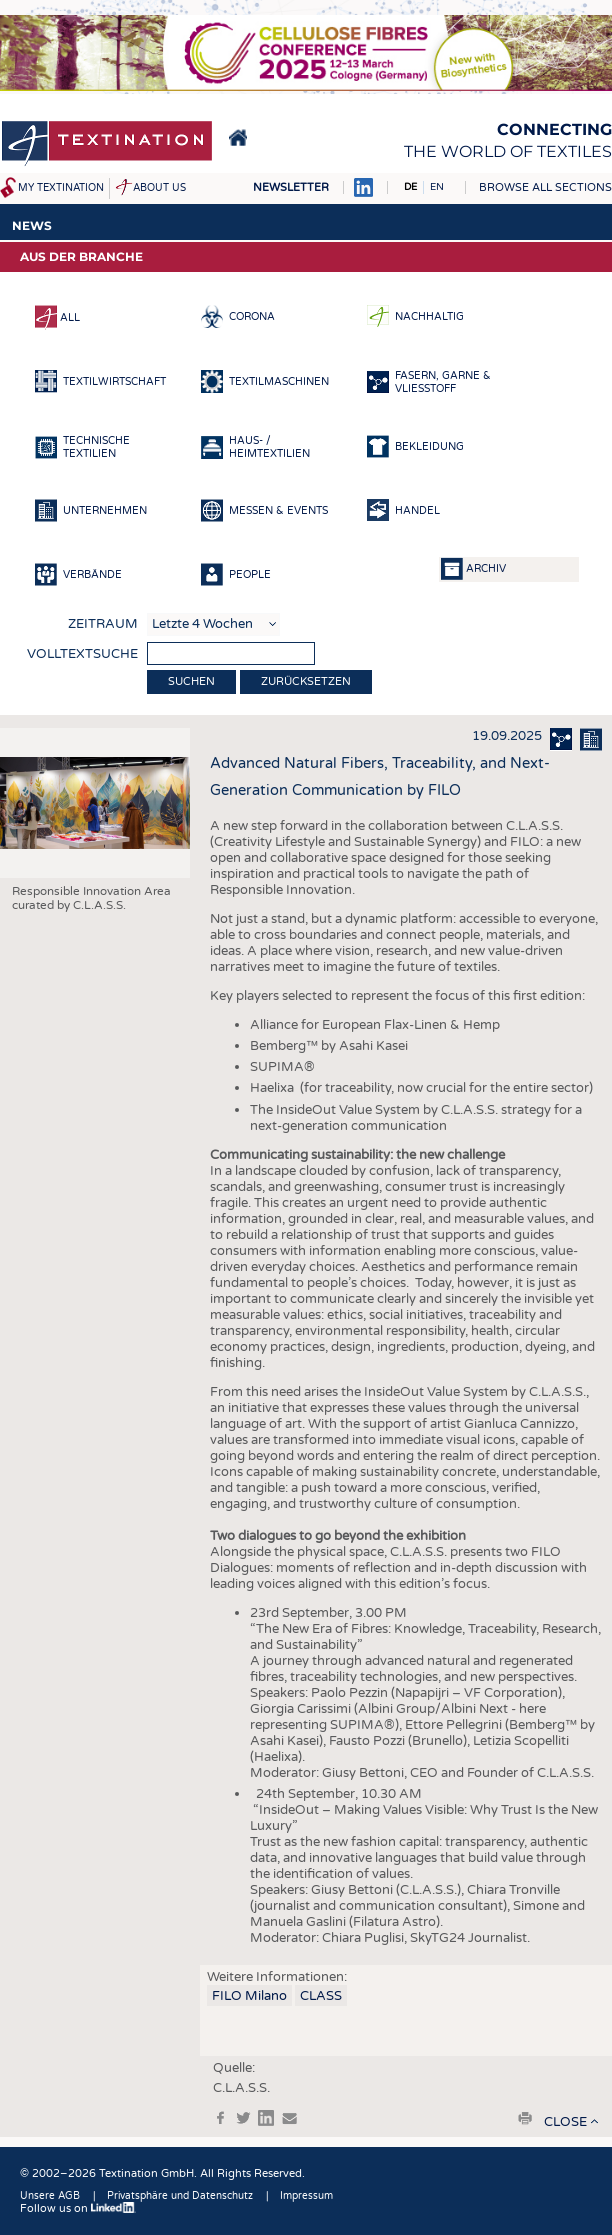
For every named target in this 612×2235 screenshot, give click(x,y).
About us (159, 188)
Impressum (306, 2196)
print (525, 2118)
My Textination (61, 188)
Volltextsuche (82, 654)
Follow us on (78, 2208)
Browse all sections (545, 187)
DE (410, 187)
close (565, 2122)
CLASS (321, 1996)
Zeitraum (103, 624)
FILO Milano (249, 1996)
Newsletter (291, 187)
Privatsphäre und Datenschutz (180, 2196)
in (266, 2118)
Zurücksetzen (306, 681)
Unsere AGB (50, 2196)
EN (437, 187)
